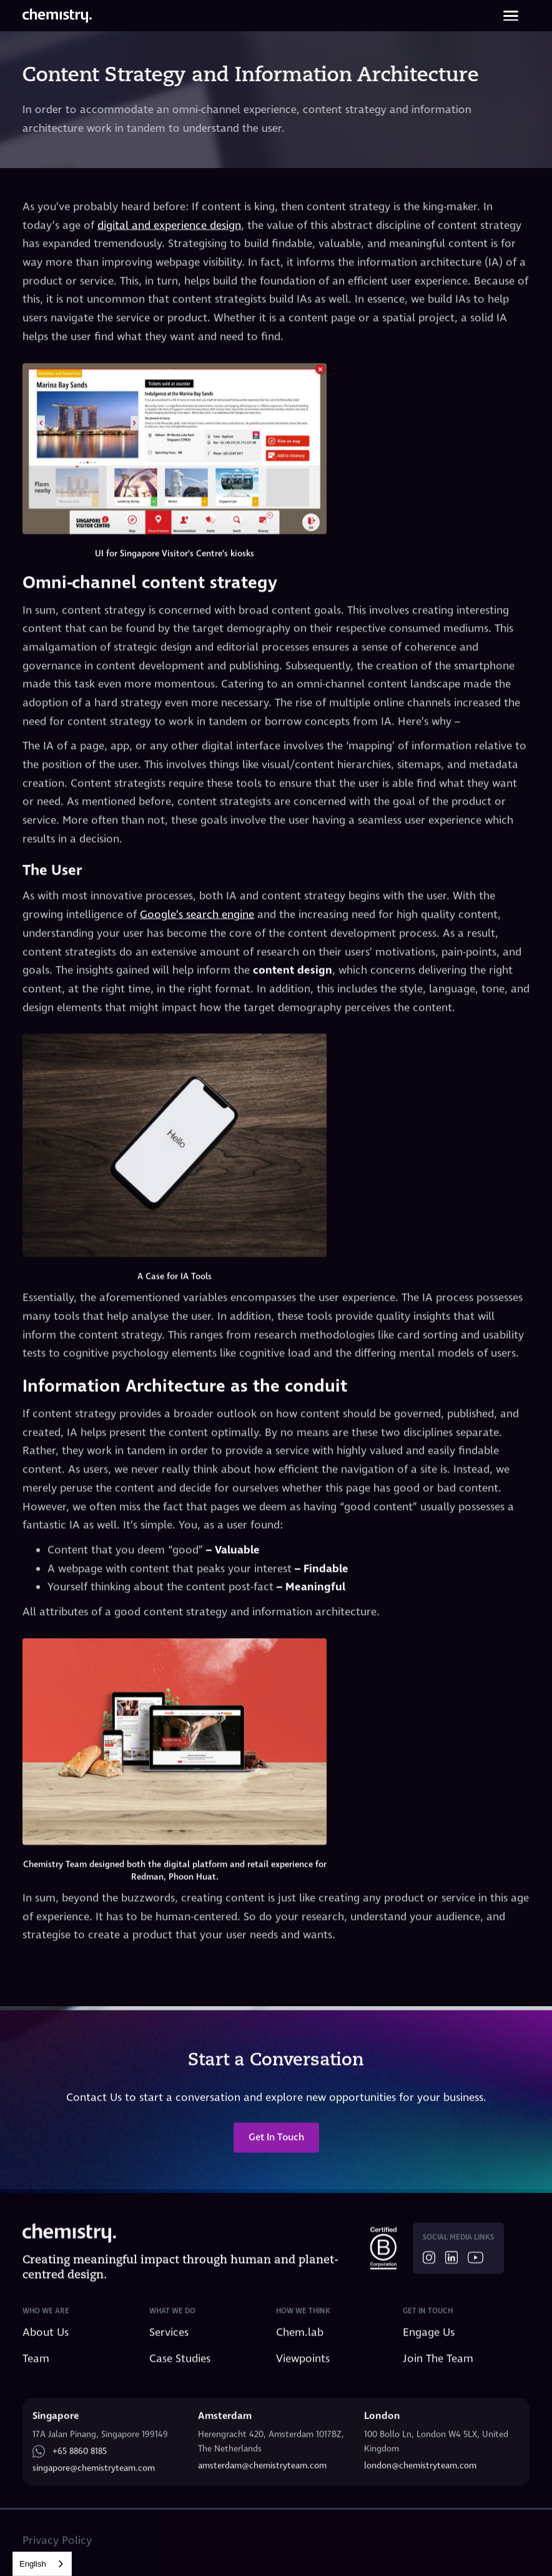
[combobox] (42, 2564)
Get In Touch (276, 2145)
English (32, 2564)
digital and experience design (169, 225)
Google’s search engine (197, 915)
